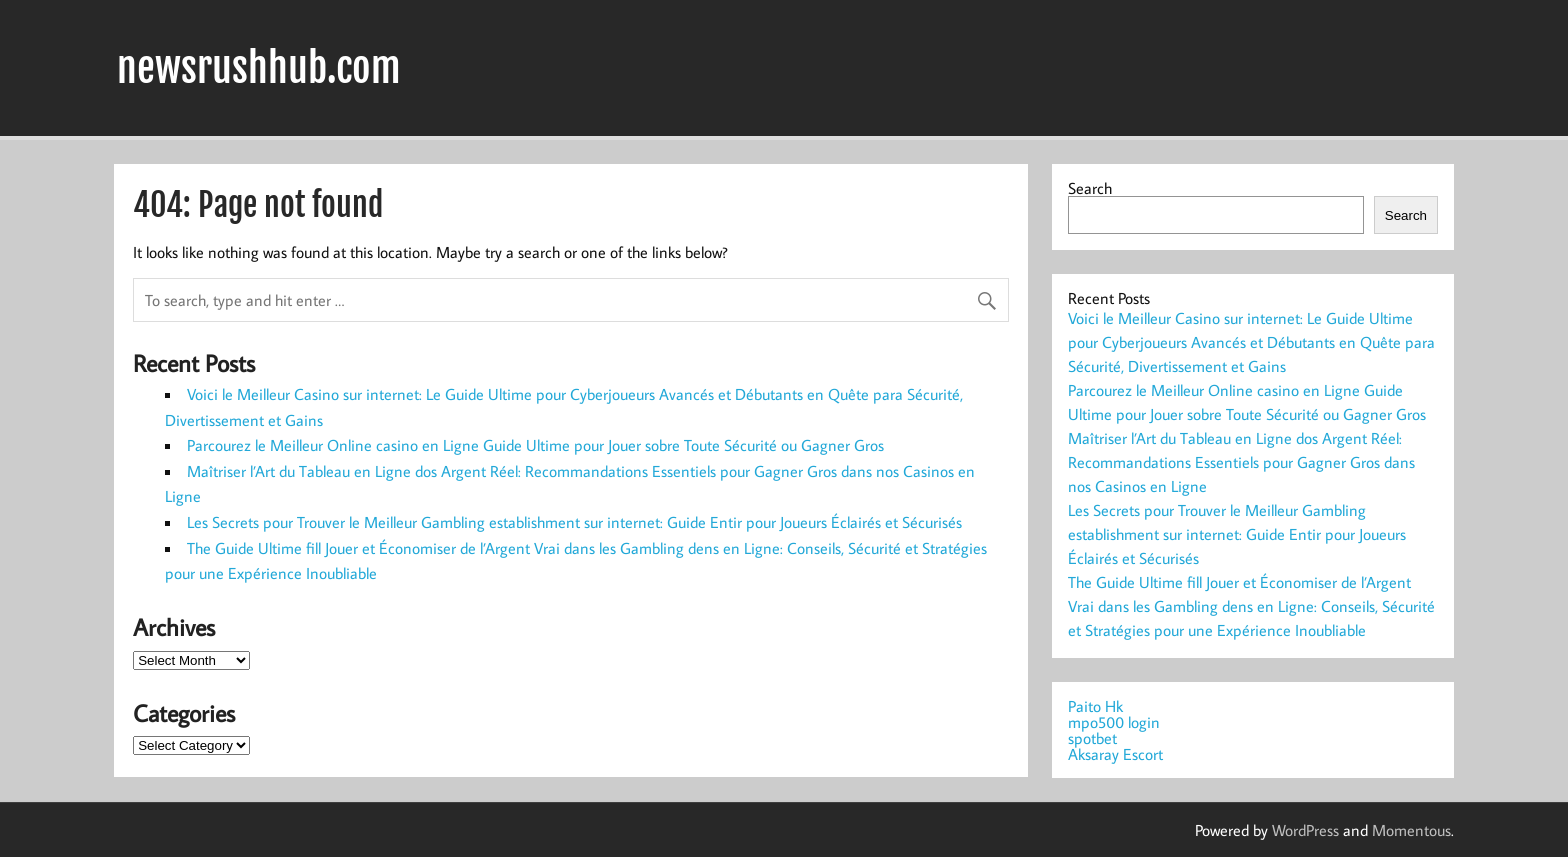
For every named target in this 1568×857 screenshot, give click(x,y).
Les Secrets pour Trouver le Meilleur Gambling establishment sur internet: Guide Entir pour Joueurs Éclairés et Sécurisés (574, 522)
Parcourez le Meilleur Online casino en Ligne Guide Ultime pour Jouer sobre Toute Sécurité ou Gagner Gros (535, 445)
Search (1090, 188)
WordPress (1305, 830)
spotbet (1092, 738)
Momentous (1411, 830)
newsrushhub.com (259, 68)
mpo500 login (1114, 722)
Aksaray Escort (1115, 754)
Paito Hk (1095, 706)
